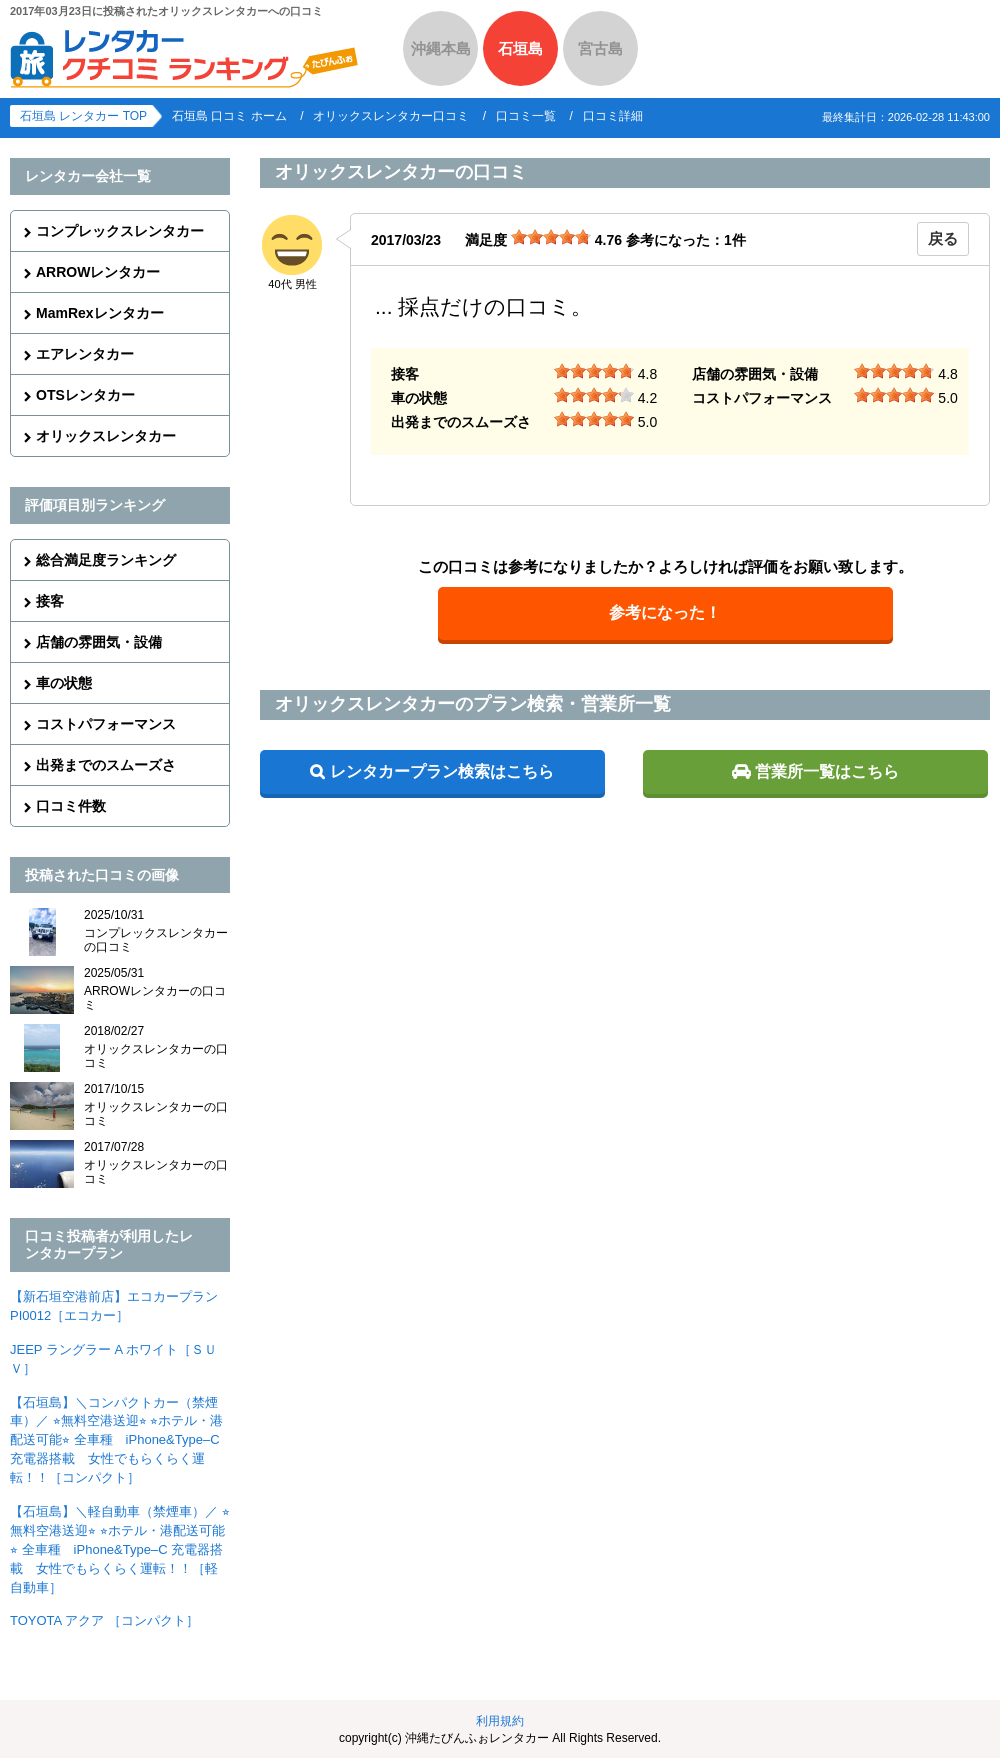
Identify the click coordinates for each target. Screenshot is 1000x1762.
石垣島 (520, 48)
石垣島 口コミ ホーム (229, 116)
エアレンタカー (85, 354)
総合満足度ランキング (106, 560)
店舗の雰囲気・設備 (99, 642)
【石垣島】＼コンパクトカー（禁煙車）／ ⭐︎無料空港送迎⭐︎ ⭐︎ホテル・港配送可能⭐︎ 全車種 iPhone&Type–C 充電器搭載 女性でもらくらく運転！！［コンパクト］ (116, 1440)
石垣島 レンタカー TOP (83, 116)
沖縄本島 (441, 48)
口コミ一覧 (526, 116)
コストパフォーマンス (106, 724)
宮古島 (600, 48)
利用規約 (500, 1721)
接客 (50, 601)
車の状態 (64, 683)
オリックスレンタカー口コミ (391, 116)
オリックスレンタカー (106, 436)
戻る (943, 238)
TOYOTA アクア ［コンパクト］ (104, 1620)
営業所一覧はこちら (827, 771)
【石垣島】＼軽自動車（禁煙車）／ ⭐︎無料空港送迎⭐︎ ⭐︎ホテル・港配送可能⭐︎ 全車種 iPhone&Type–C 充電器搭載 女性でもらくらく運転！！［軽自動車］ (120, 1549)
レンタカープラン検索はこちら (442, 771)
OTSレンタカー (85, 395)
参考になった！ (665, 612)
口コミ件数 (71, 806)
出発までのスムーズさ (106, 765)
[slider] (551, 237)
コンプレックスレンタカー (120, 231)
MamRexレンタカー (100, 313)
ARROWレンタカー (98, 272)
